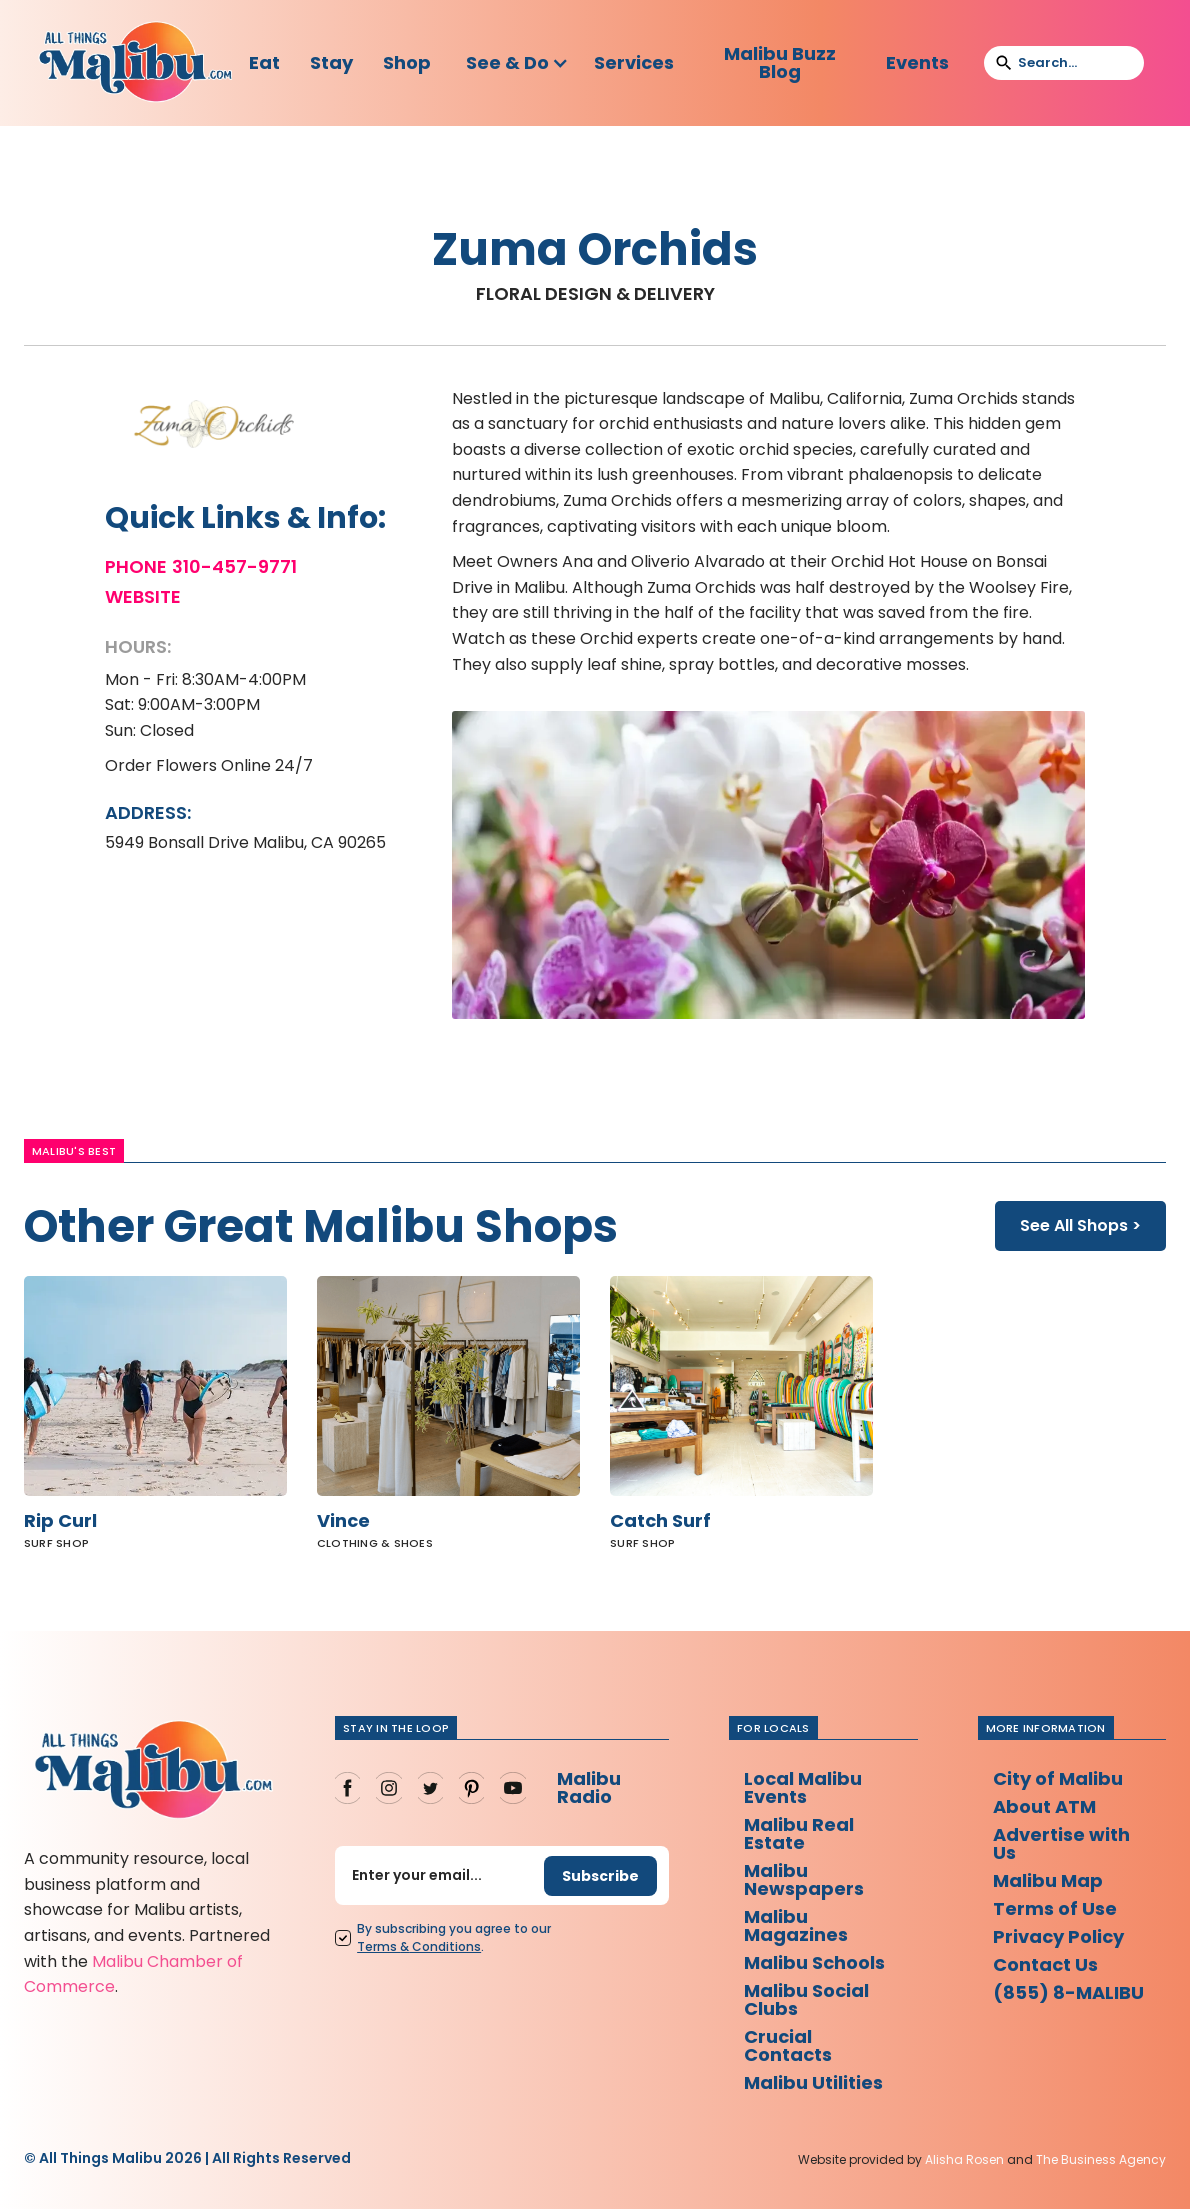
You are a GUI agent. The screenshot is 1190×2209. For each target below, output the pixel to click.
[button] (517, 63)
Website (143, 597)
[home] (135, 63)
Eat (264, 62)
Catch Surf (660, 1521)
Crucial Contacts (788, 2045)
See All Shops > (1080, 1225)
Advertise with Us (1061, 1843)
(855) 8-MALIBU (1068, 1992)
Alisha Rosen (964, 2159)
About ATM (1044, 1806)
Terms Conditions (419, 1946)
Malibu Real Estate (799, 1833)
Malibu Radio (589, 1787)
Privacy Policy (1058, 1936)
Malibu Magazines (796, 1925)
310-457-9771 (234, 567)
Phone (136, 567)
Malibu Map (1048, 1880)
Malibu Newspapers (804, 1879)
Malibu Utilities (813, 2082)
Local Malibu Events (803, 1787)
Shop (407, 62)
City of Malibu (1058, 1778)
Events (917, 62)
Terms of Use (1055, 1908)
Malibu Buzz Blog (780, 62)
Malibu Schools (814, 1962)
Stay (331, 62)
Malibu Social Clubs (806, 1999)
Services (634, 62)
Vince (343, 1521)
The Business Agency (1101, 2159)
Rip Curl (60, 1521)
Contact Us (1045, 1964)
